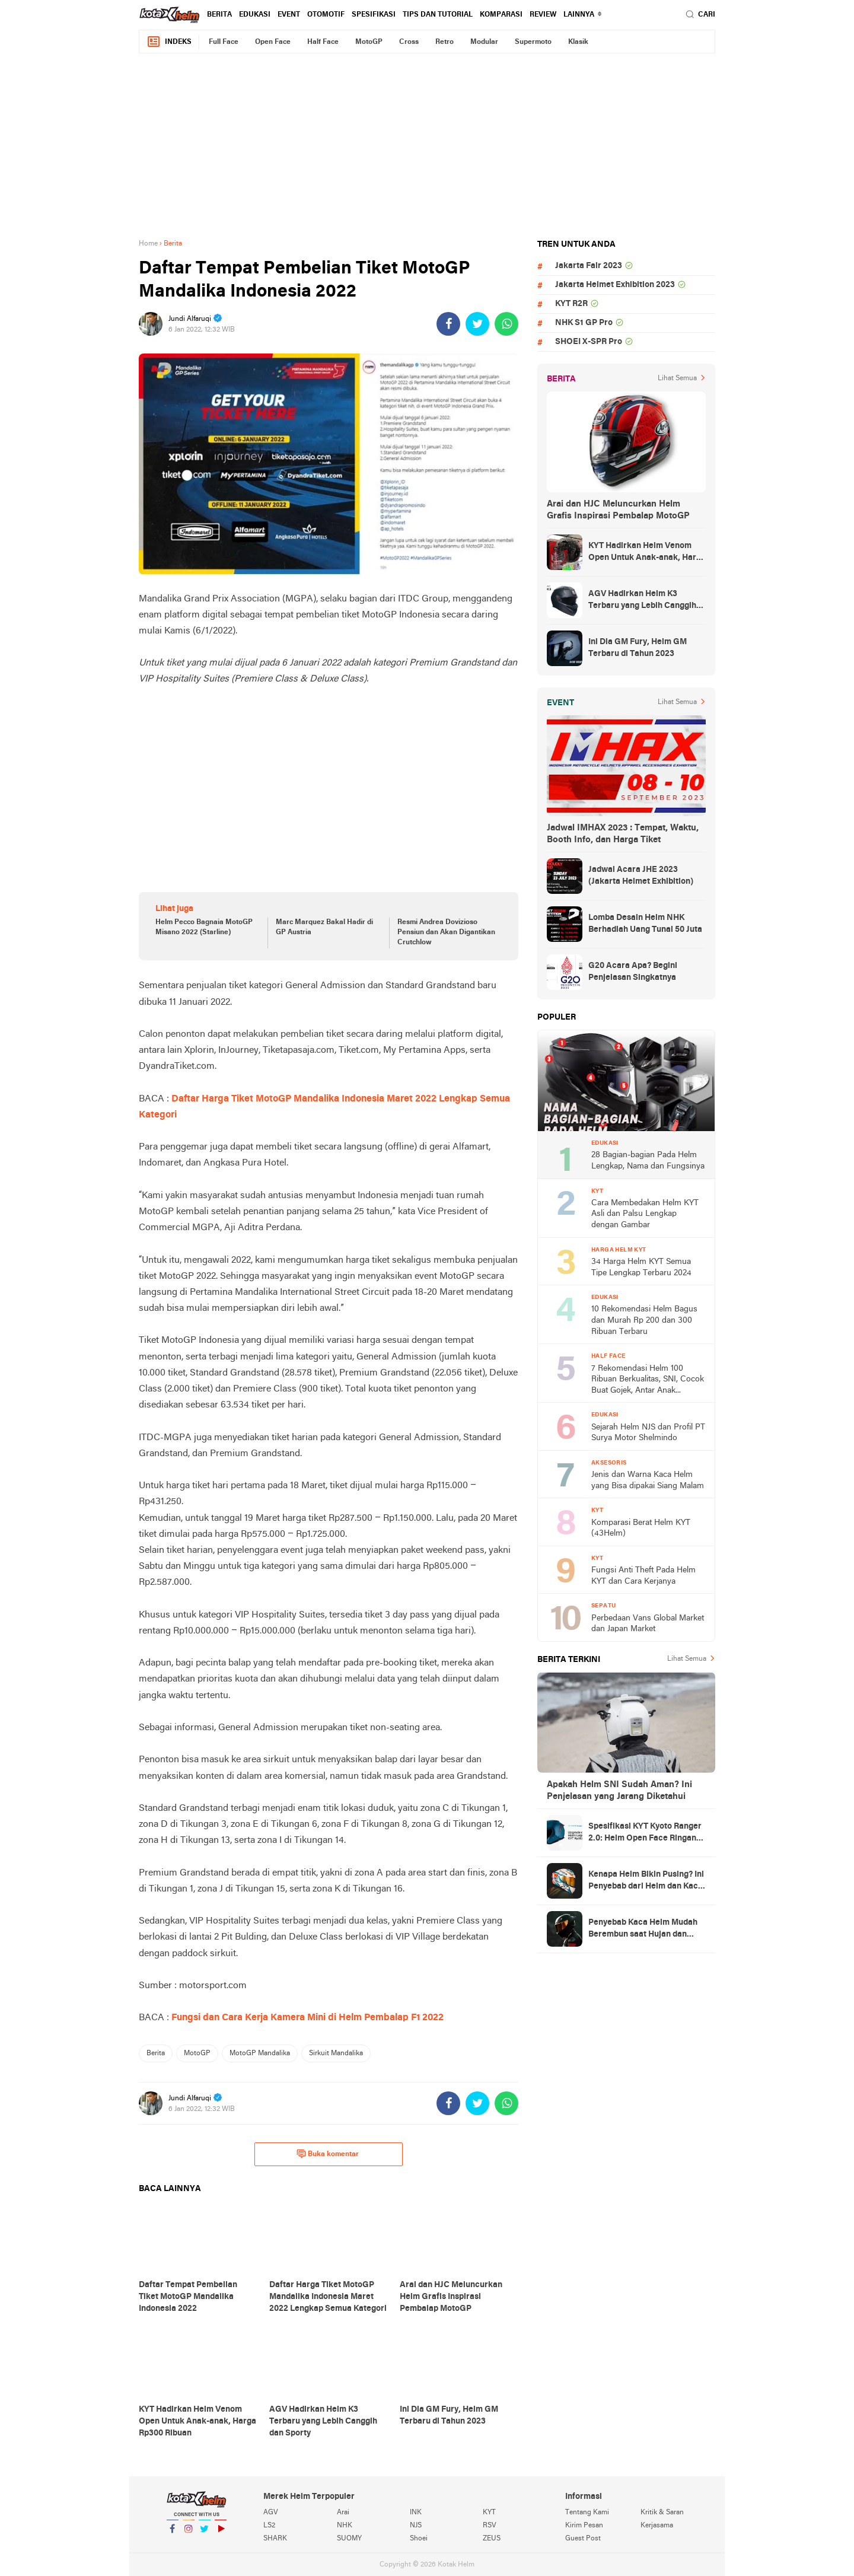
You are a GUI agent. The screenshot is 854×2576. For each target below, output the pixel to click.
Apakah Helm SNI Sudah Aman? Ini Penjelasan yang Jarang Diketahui (619, 1790)
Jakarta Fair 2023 (588, 266)
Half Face (323, 42)
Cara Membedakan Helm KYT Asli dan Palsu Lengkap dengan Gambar (645, 1214)
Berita (219, 14)
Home (148, 243)
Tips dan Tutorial (438, 14)
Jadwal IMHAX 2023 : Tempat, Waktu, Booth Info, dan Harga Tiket (623, 834)
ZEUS (492, 2538)
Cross (409, 42)
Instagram (189, 2534)
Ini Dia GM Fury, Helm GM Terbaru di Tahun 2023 (637, 648)
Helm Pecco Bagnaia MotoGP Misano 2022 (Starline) (204, 927)
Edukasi (254, 14)
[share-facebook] (448, 324)
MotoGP (369, 42)
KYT (489, 2512)
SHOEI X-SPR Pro (588, 341)
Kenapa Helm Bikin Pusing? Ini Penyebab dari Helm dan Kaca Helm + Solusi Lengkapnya (646, 1881)
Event (289, 14)
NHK (344, 2525)
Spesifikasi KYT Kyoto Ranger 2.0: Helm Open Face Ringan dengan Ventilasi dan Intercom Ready (646, 1833)
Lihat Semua (677, 378)
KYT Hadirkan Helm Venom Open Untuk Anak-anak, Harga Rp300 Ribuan (647, 553)
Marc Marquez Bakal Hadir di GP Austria (324, 927)
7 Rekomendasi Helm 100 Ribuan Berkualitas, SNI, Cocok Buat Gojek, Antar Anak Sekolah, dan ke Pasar (647, 1380)
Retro (444, 42)
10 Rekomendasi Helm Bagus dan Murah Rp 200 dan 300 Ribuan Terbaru (644, 1320)
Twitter (205, 2534)
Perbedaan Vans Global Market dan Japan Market (647, 1624)
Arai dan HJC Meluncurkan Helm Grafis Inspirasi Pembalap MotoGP (618, 510)
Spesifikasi (374, 14)
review (543, 14)
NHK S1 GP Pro (584, 323)
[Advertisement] (427, 146)
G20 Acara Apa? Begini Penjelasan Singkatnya (632, 971)
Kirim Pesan (584, 2525)
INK (416, 2512)
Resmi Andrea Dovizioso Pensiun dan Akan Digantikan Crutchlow (446, 932)
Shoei (419, 2538)
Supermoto (533, 42)
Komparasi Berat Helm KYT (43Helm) (640, 1528)
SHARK (275, 2538)
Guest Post (583, 2538)
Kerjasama (656, 2525)
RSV (489, 2525)
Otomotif (326, 14)
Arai (343, 2512)
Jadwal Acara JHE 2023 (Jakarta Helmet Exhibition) (640, 875)
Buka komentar (328, 2153)
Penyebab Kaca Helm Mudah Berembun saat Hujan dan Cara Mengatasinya (642, 1929)
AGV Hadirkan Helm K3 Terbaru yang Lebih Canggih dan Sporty (642, 601)
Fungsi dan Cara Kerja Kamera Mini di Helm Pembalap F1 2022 (306, 2018)
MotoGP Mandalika (260, 2053)
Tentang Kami (587, 2512)
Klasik (578, 42)
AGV (270, 2512)
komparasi (501, 14)
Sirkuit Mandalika (336, 2053)
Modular (484, 42)
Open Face (273, 42)
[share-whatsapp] (506, 324)
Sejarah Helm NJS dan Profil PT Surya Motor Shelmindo (648, 1433)
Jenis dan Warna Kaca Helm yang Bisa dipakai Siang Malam (647, 1480)
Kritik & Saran (662, 2512)
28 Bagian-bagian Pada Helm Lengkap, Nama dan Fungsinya (648, 1161)
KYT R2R (571, 304)
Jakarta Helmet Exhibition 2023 (615, 285)
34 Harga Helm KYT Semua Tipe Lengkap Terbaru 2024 (641, 1267)
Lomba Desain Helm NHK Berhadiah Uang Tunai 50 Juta (645, 923)
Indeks (169, 42)
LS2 (269, 2525)
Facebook (173, 2534)
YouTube (221, 2534)
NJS (416, 2525)
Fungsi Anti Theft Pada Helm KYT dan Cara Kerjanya (643, 1576)
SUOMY (349, 2538)
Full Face (223, 42)
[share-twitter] (477, 324)
